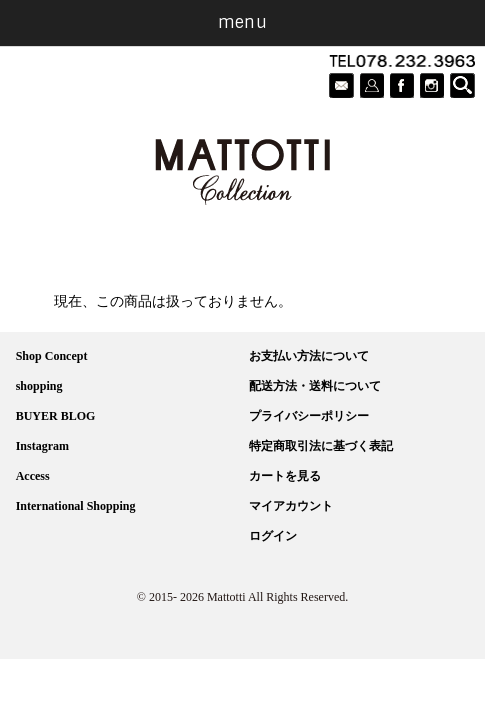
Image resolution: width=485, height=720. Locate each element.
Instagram (42, 446)
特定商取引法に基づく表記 (321, 446)
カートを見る (285, 476)
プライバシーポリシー (309, 416)
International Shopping (76, 506)
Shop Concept (52, 356)
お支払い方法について (309, 356)
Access (33, 476)
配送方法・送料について (315, 386)
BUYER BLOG (56, 416)
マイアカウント (291, 506)
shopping (39, 386)
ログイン (273, 536)
